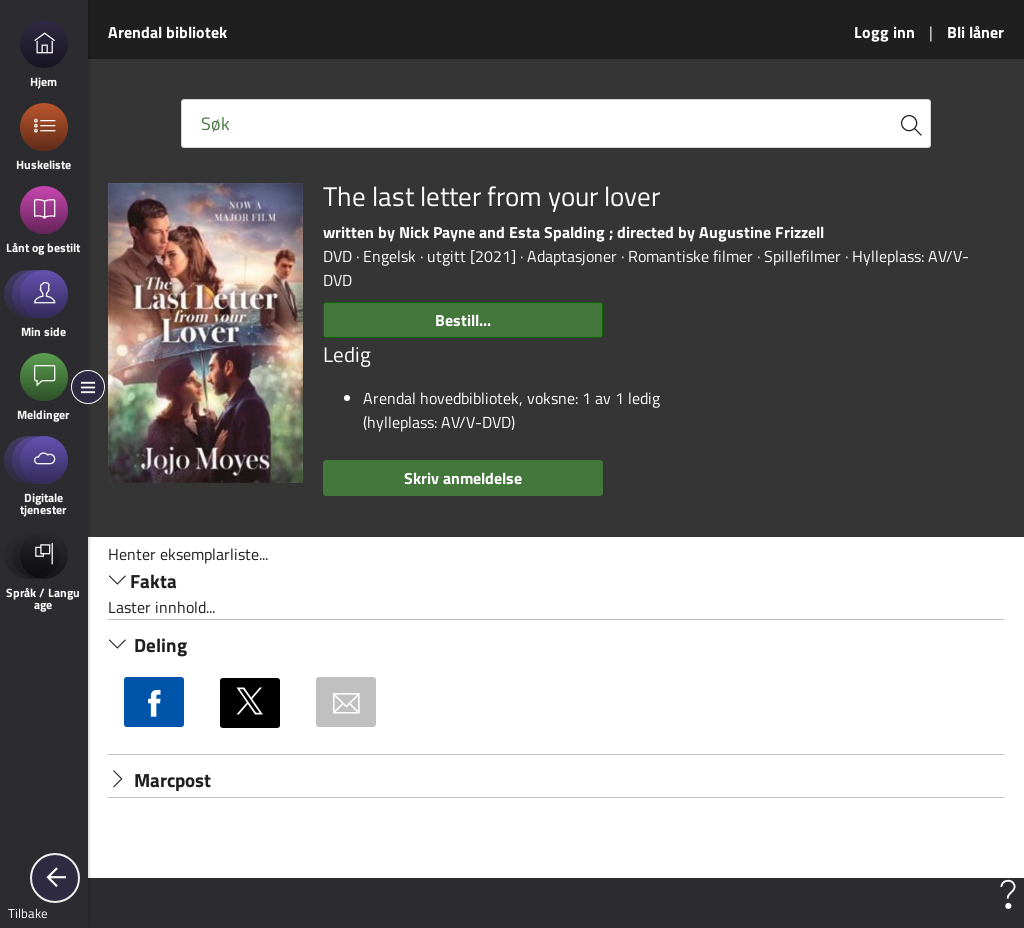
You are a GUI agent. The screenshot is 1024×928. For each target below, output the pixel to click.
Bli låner (975, 32)
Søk (215, 123)
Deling (147, 645)
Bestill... (463, 320)
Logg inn (884, 32)
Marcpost (159, 780)
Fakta (142, 581)
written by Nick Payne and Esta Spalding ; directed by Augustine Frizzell (573, 232)
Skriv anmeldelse (463, 478)
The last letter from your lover (491, 196)
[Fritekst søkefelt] (556, 123)
